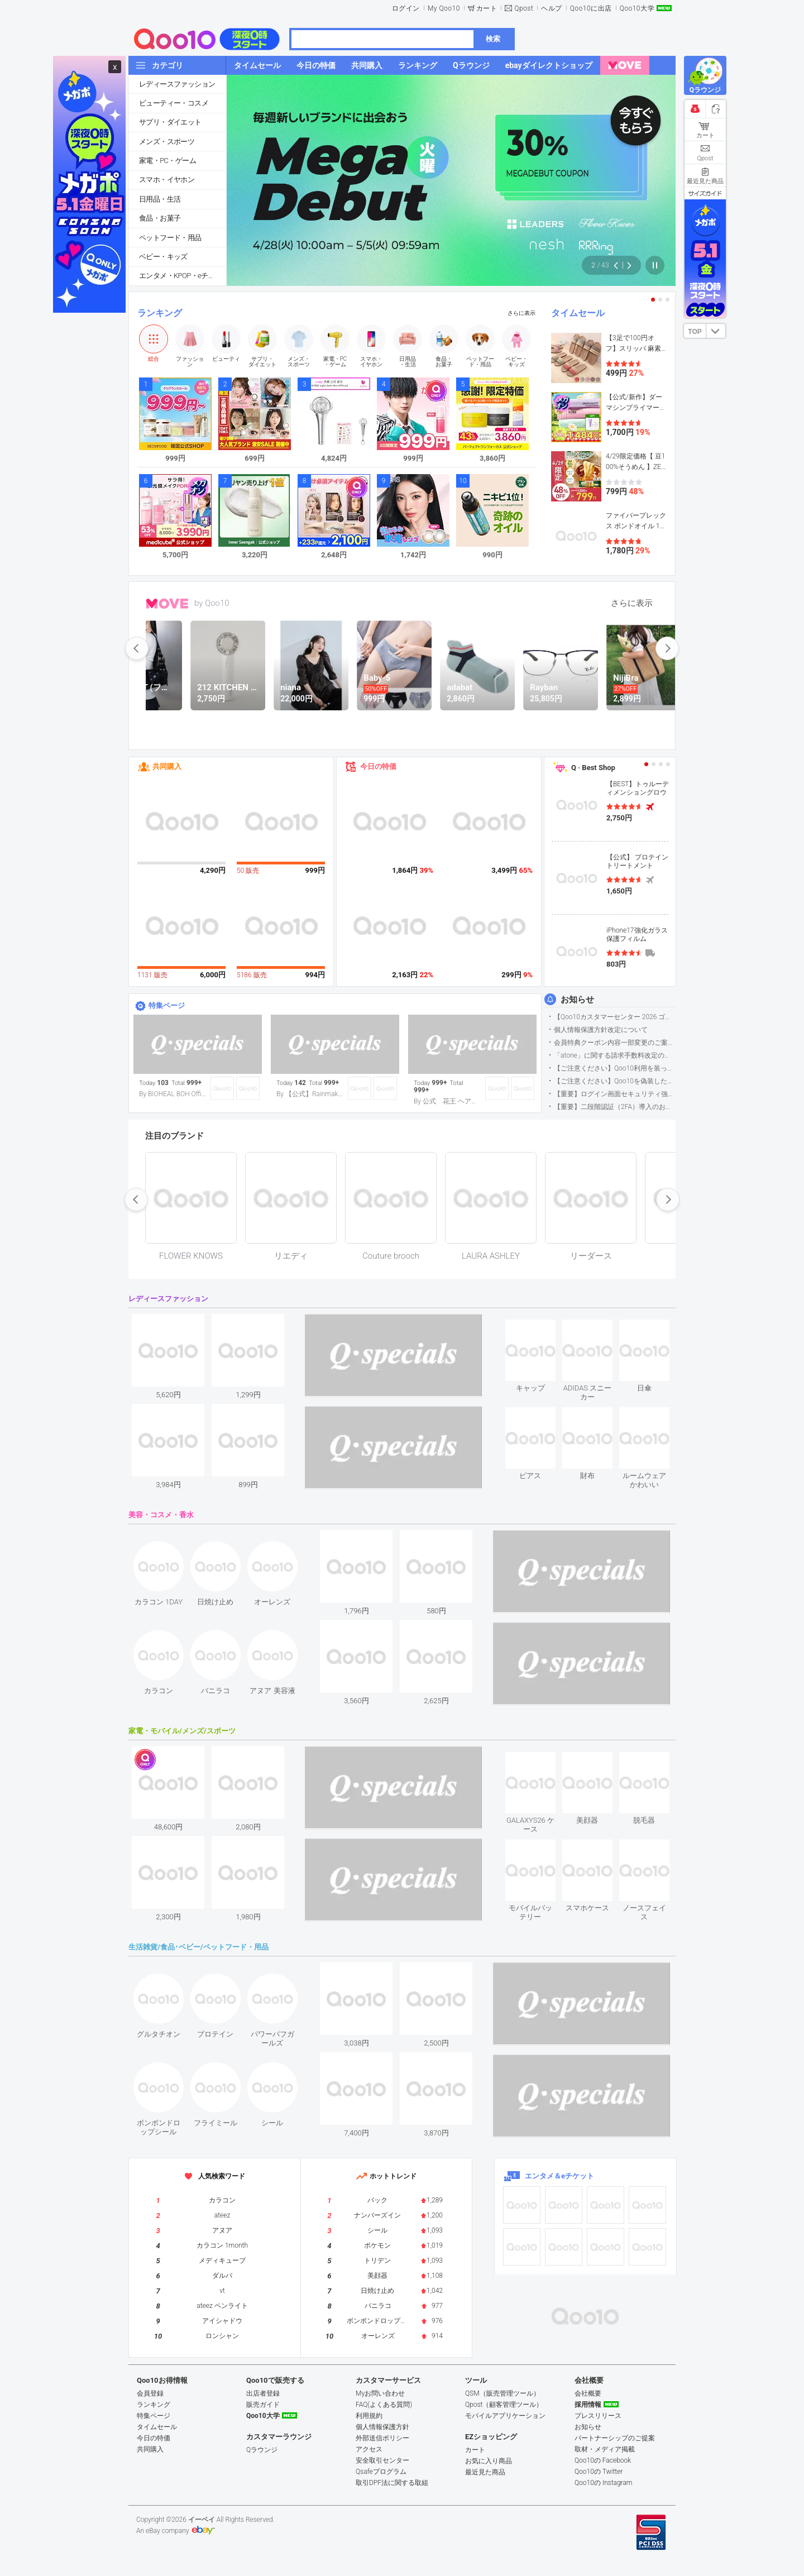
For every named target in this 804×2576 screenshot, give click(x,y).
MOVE (167, 603)
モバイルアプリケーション (505, 2416)
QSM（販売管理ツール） (502, 2393)
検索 (493, 39)
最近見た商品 (485, 2472)
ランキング (159, 313)
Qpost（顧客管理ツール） (504, 2404)
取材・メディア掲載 (605, 2449)
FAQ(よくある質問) (384, 2404)
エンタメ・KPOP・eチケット (182, 275)
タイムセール (578, 313)
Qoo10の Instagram (604, 2483)
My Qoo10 (444, 8)
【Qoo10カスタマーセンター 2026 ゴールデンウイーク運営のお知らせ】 (614, 1017)
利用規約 (369, 2416)
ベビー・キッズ (163, 256)
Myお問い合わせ (380, 2393)
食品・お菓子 (159, 218)
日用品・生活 (159, 199)
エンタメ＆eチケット (559, 2176)
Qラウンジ (261, 2450)
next (667, 648)
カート (486, 8)
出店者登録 (263, 2393)
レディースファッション (177, 84)
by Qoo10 (211, 603)
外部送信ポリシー (382, 2438)
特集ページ (167, 1005)
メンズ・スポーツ (166, 141)
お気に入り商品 (488, 2461)
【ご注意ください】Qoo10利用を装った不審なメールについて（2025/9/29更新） (614, 1068)
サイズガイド (705, 193)
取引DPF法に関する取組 (392, 2483)
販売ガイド (263, 2404)
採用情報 (588, 2404)
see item (540, 1328)
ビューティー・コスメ (173, 103)
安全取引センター (382, 2460)
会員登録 (150, 2393)
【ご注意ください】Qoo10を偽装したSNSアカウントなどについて (614, 1081)
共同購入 (166, 766)
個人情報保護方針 (382, 2427)
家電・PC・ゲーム (167, 160)
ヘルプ (551, 8)
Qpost (523, 8)
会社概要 (588, 2393)
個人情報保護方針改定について (601, 1030)
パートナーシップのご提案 (615, 2438)
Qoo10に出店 (591, 8)
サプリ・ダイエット (170, 122)
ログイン (406, 8)
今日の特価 (378, 766)
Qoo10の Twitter (599, 2471)
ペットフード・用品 (170, 237)
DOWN (715, 331)
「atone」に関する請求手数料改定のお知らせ (614, 1055)
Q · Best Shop (593, 767)
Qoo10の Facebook (603, 2460)
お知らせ (577, 1000)
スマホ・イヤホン (166, 179)
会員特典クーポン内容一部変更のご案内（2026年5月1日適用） (614, 1042)
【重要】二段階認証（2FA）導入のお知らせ (614, 1107)
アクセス (369, 2449)
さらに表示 (521, 313)
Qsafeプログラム (381, 2471)
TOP (694, 332)
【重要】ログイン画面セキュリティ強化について (614, 1094)
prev (136, 648)
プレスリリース (598, 2416)
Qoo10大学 (637, 8)
